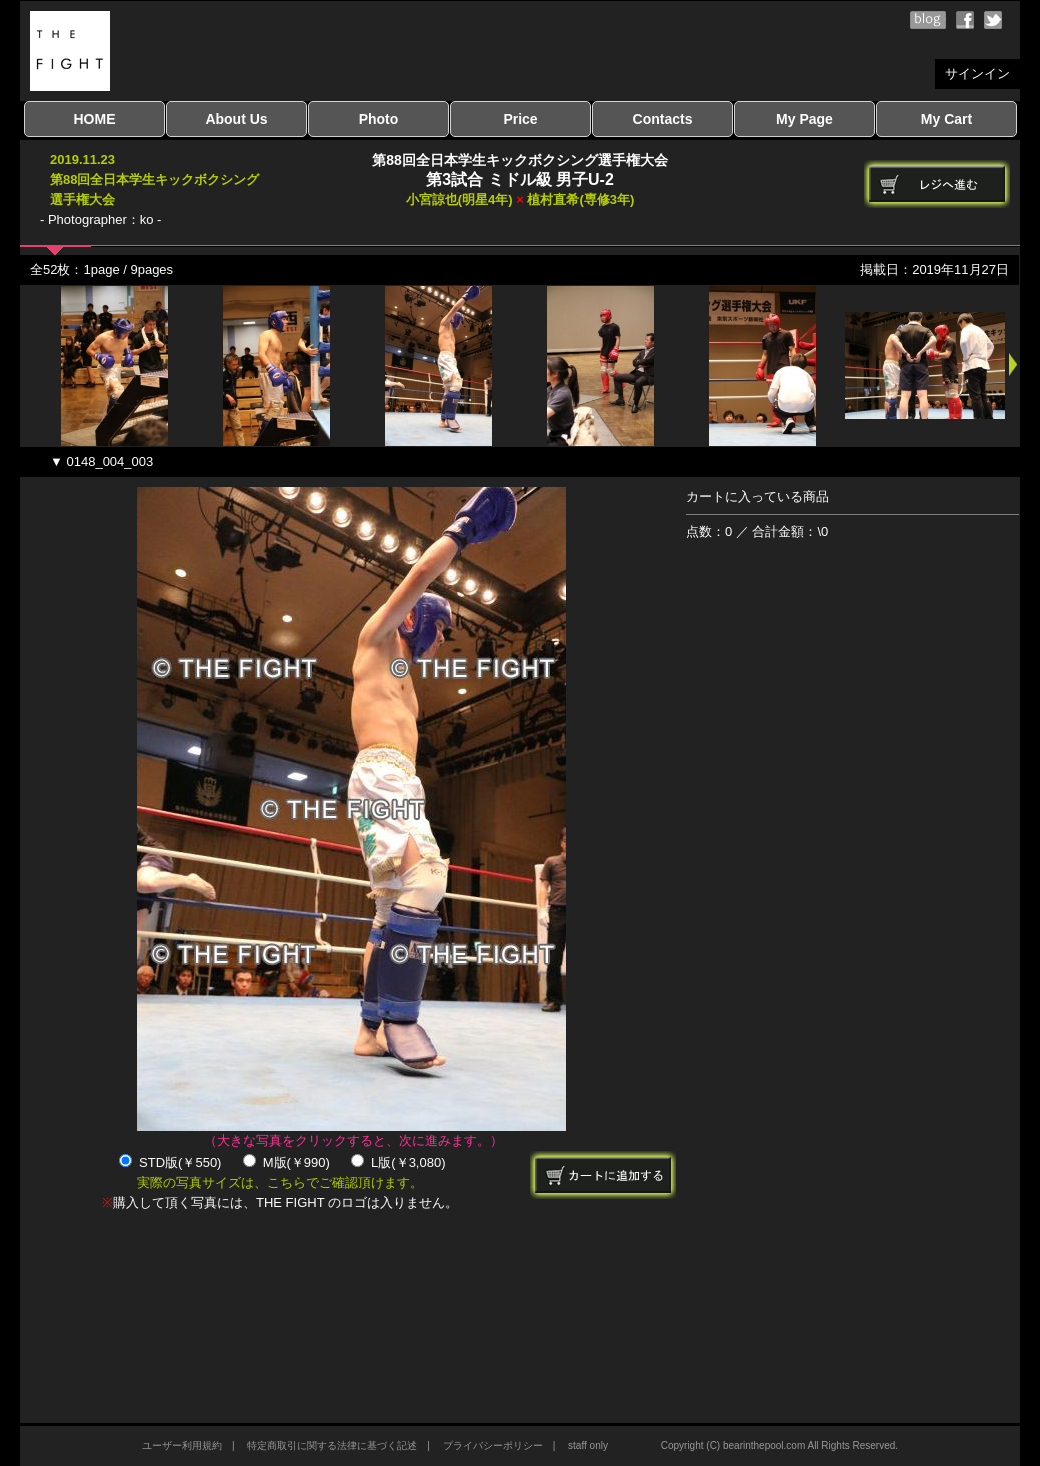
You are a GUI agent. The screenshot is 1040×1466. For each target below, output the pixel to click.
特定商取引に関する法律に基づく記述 (332, 1445)
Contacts (663, 119)
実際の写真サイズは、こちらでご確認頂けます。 (280, 1182)
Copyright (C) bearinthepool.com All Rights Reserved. (779, 1445)
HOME (95, 119)
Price (520, 119)
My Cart (946, 119)
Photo (379, 119)
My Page (804, 119)
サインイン (977, 73)
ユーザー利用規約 (182, 1445)
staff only (588, 1445)
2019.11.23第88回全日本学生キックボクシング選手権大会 (154, 179)
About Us (236, 119)
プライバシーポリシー (493, 1445)
